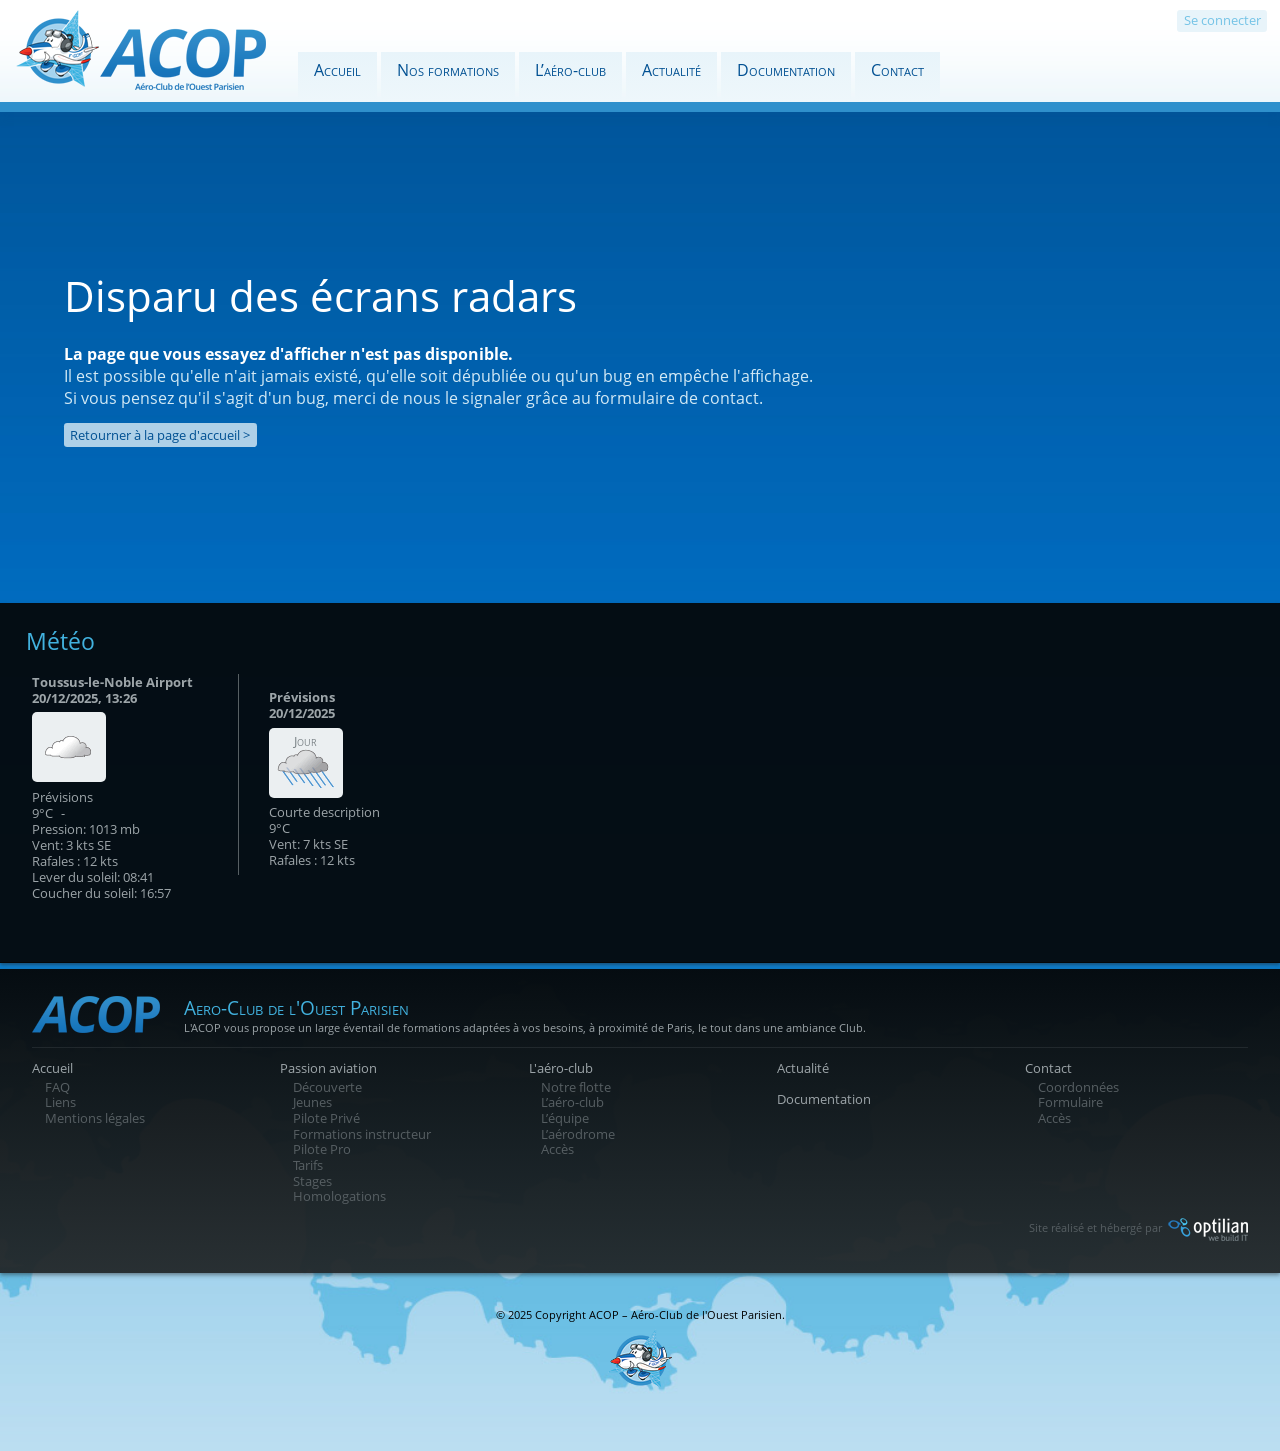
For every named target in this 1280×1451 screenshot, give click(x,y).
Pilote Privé (326, 1118)
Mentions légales (95, 1118)
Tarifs (308, 1165)
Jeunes (312, 1102)
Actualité (671, 70)
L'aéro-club (561, 1068)
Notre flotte (576, 1087)
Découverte (327, 1087)
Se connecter (1222, 20)
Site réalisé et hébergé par (1138, 1227)
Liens (60, 1102)
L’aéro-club (570, 70)
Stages (312, 1181)
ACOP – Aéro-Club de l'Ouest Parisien (685, 1314)
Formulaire (1070, 1102)
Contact (897, 70)
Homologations (339, 1196)
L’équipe (565, 1118)
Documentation (786, 70)
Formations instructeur (362, 1134)
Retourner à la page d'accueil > (160, 435)
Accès (557, 1149)
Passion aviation (328, 1068)
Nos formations (448, 70)
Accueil (337, 70)
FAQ (57, 1087)
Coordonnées (1078, 1087)
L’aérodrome (578, 1134)
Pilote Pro (322, 1149)
